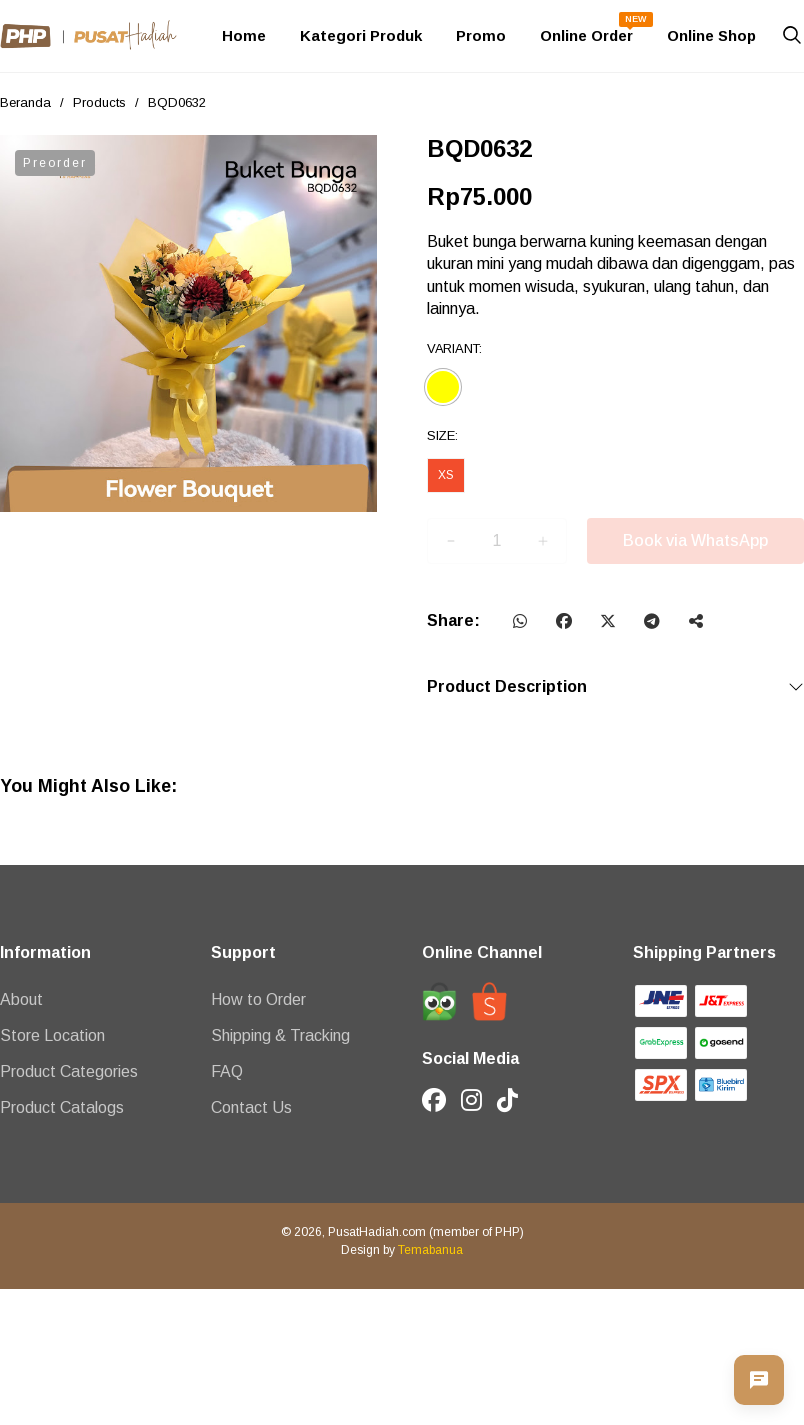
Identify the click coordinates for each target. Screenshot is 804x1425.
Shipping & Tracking (280, 1035)
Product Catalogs (62, 1107)
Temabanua (430, 1250)
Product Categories (69, 1071)
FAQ (227, 1071)
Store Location (52, 1035)
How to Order (258, 999)
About (21, 999)
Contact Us (251, 1107)
